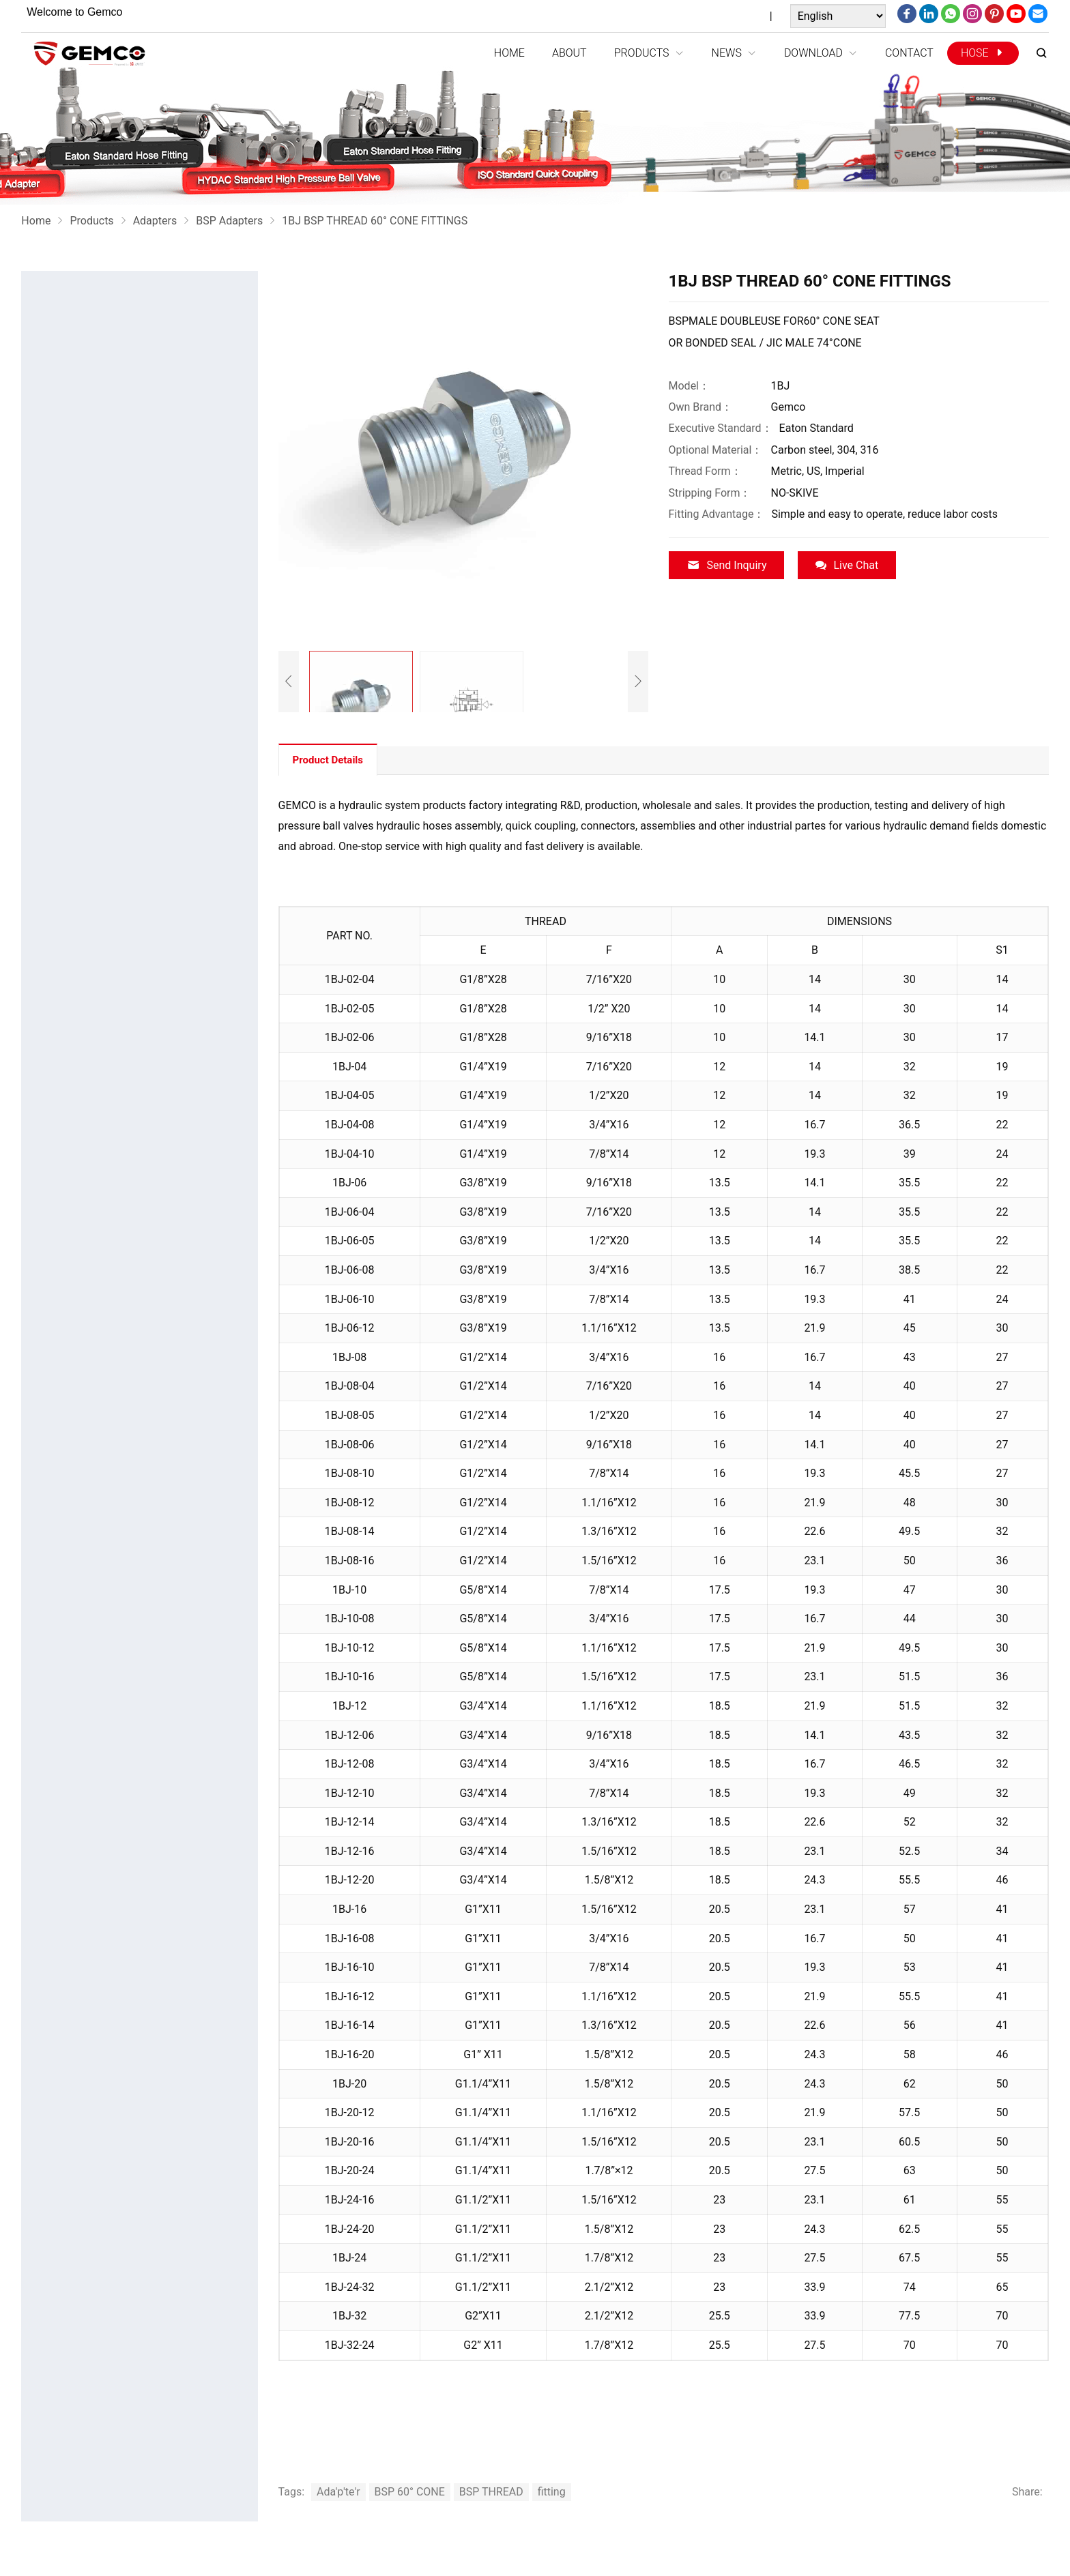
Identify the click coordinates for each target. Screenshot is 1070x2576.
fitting (552, 2491)
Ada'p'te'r (338, 2491)
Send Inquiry (726, 565)
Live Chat (846, 565)
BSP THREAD (491, 2491)
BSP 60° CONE (410, 2491)
